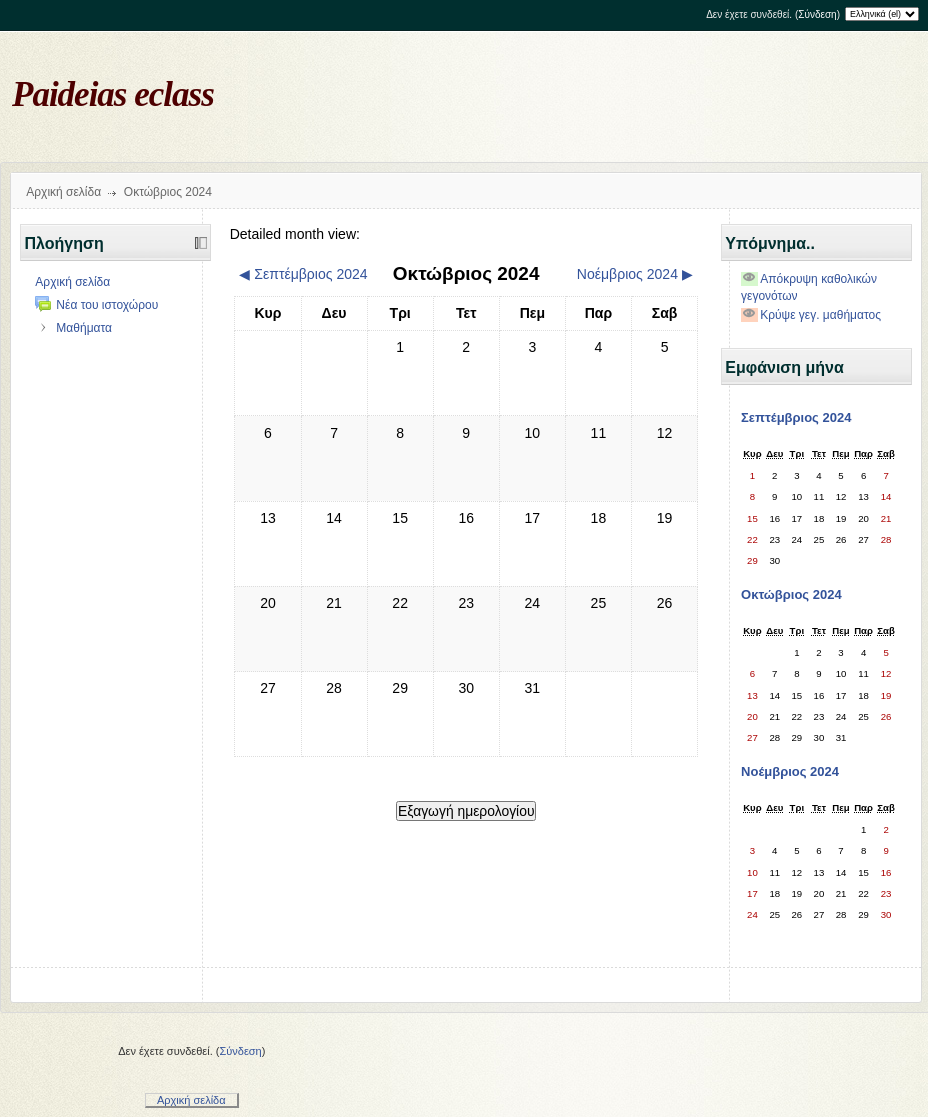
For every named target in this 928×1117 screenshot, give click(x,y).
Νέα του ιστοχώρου (107, 305)
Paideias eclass (113, 94)
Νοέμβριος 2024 (790, 771)
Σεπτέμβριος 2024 (796, 417)
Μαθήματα (84, 328)
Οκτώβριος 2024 (168, 192)
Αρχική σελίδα (63, 192)
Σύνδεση (817, 14)
